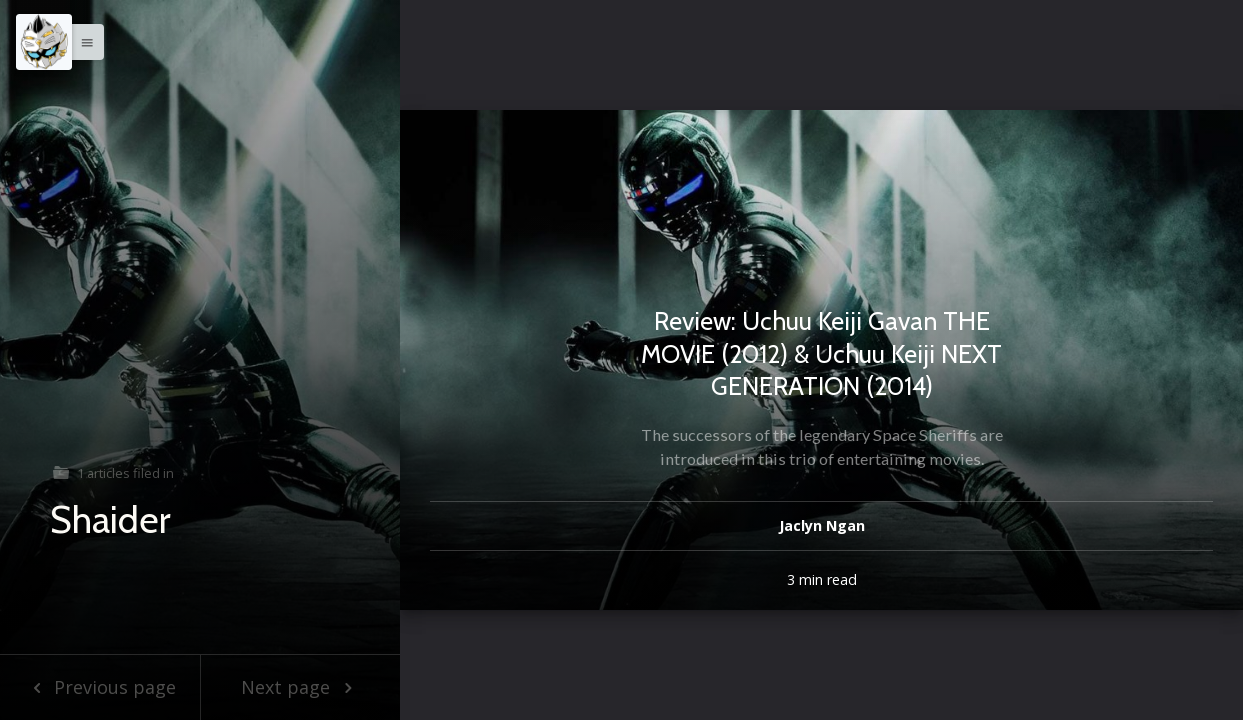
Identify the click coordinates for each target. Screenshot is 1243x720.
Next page (300, 687)
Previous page (100, 687)
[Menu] (44, 42)
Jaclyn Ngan (822, 525)
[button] (82, 42)
